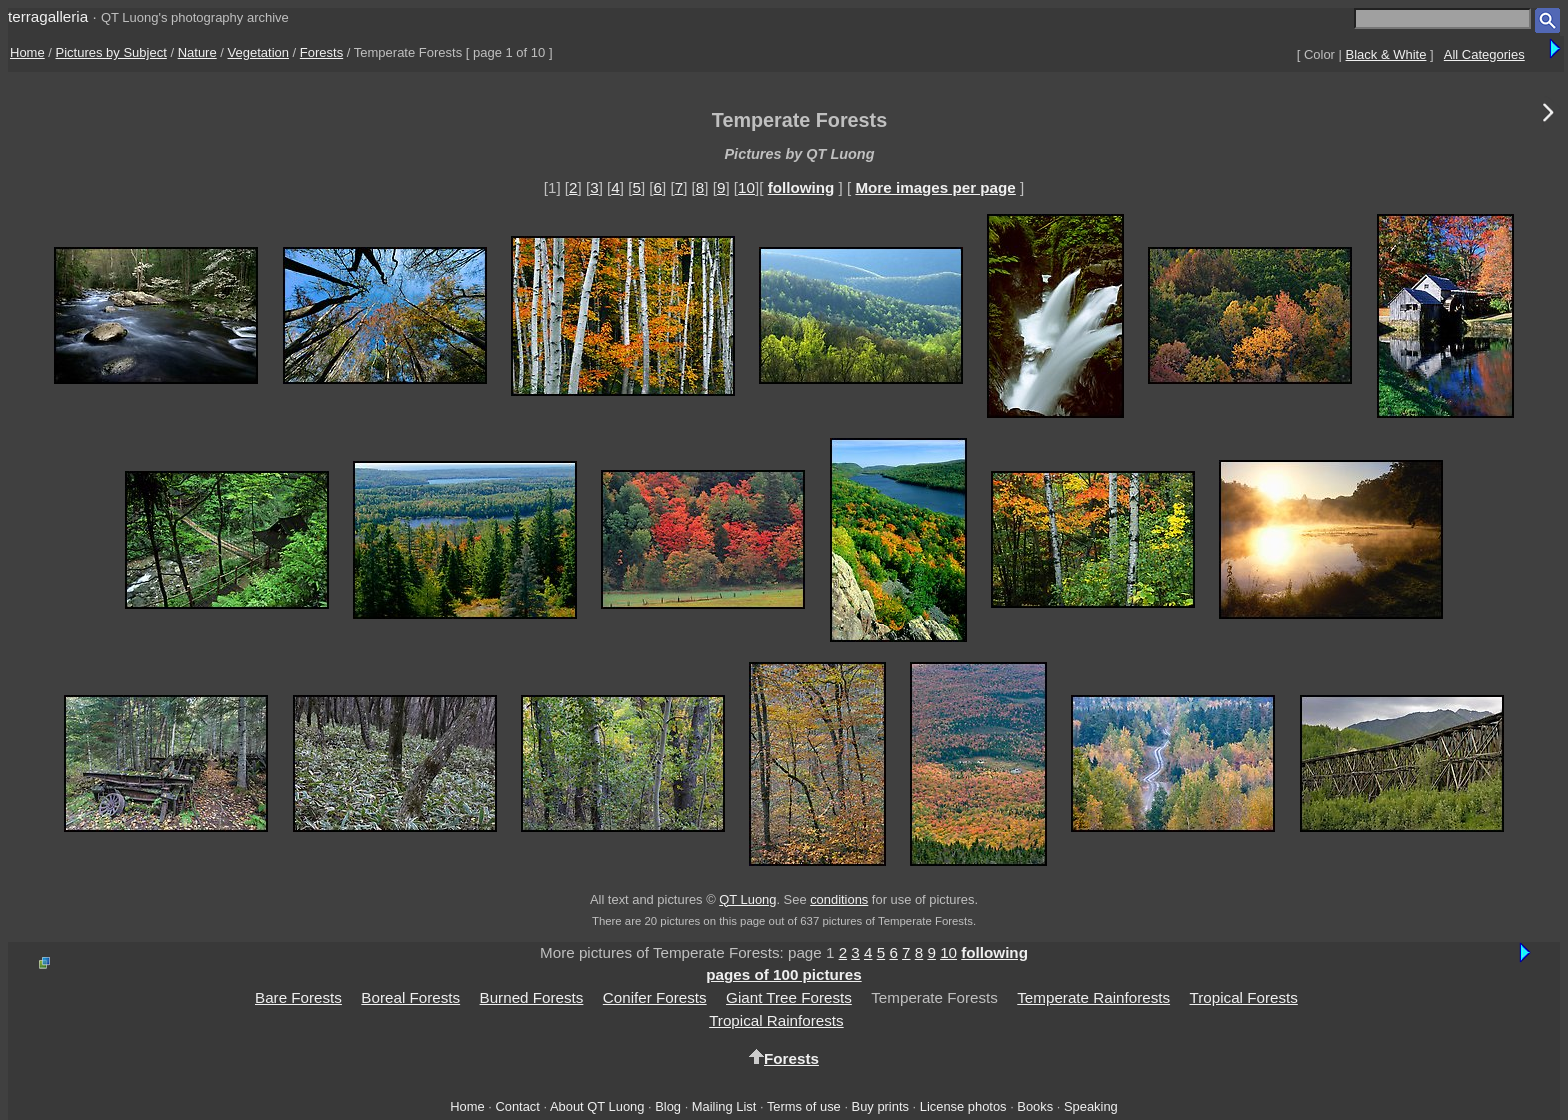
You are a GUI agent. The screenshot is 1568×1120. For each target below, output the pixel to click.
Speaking (1091, 1106)
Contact (517, 1106)
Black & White (1386, 54)
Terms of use (804, 1106)
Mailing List (724, 1106)
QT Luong (747, 899)
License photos (963, 1106)
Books (1035, 1106)
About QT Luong (597, 1106)
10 (746, 187)
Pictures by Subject (111, 52)
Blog (668, 1106)
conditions (839, 899)
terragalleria (48, 16)
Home (27, 52)
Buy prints (880, 1106)
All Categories (1484, 54)
